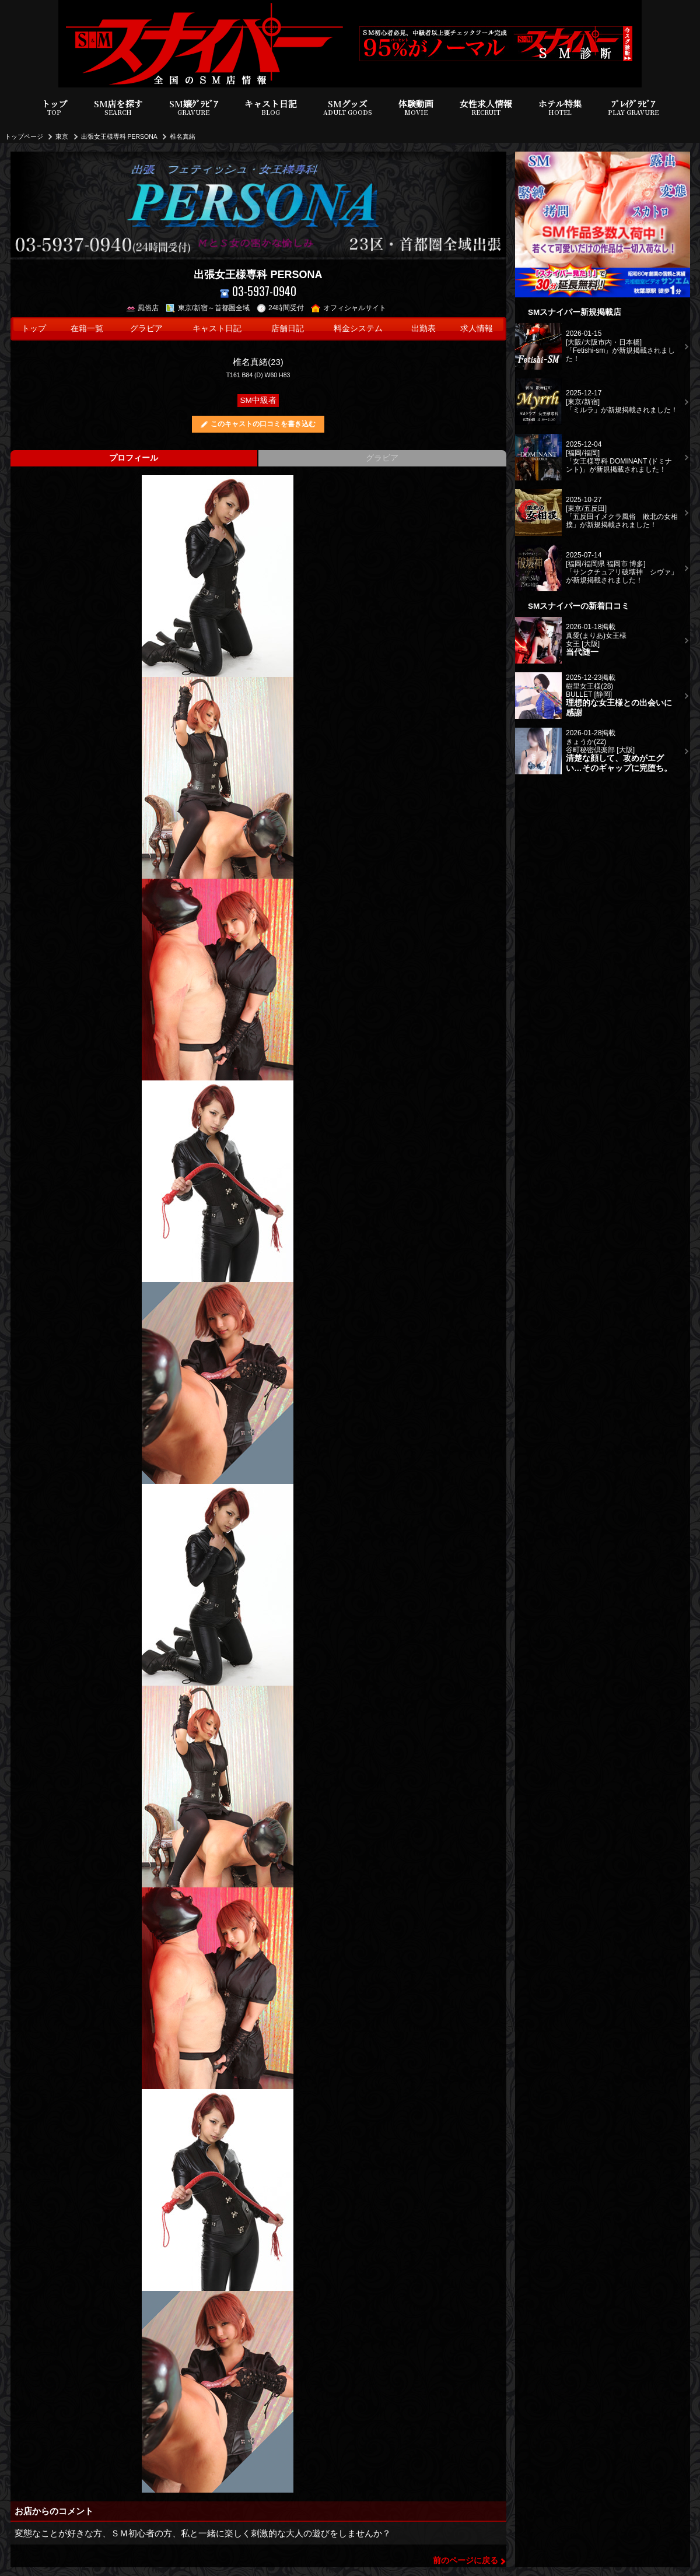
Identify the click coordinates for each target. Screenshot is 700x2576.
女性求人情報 (486, 107)
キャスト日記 (270, 107)
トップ (54, 107)
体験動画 (415, 107)
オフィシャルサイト (348, 308)
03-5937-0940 (258, 291)
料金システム (358, 328)
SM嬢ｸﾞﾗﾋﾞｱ (193, 107)
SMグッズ (347, 107)
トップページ (24, 136)
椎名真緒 (182, 136)
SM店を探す (118, 107)
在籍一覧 (87, 328)
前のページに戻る (465, 2560)
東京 (61, 136)
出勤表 (423, 328)
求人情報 (476, 328)
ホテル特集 (560, 107)
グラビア (146, 328)
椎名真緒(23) (258, 362)
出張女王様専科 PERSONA (119, 136)
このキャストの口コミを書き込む (263, 424)
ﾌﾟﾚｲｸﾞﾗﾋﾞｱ (633, 107)
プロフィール (133, 458)
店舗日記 (287, 328)
